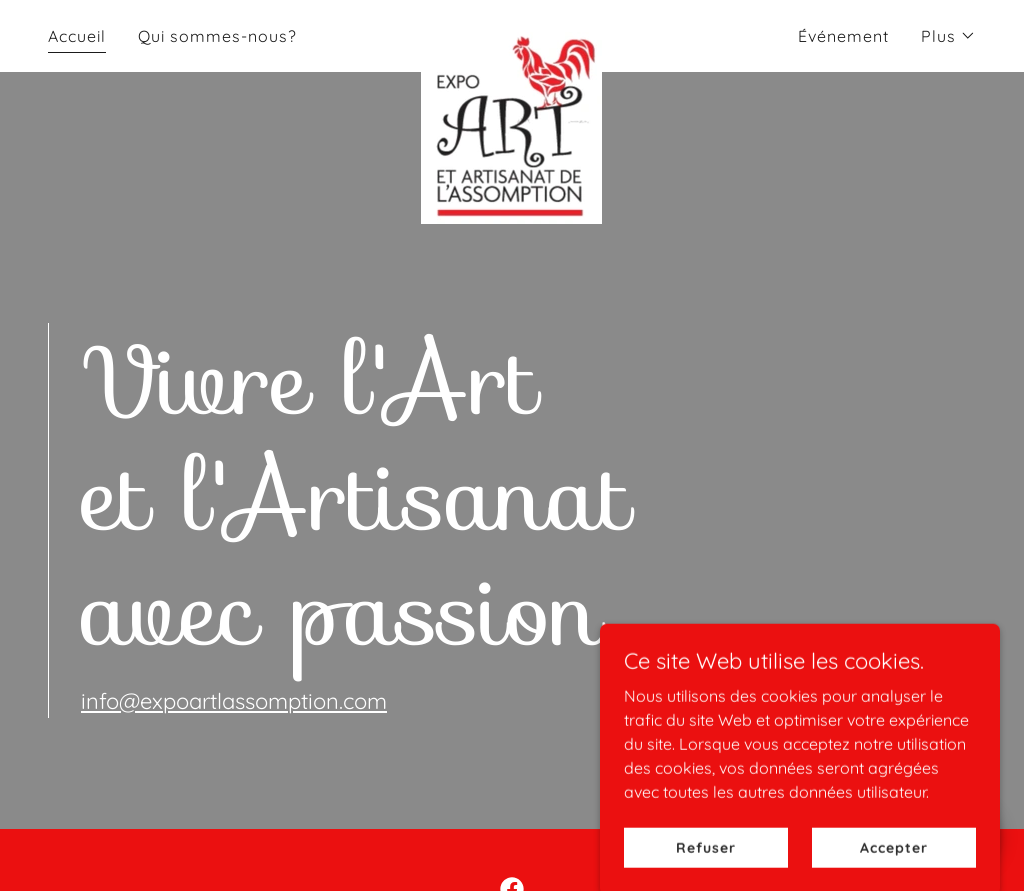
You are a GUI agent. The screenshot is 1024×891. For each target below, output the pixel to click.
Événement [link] (843, 36)
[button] (948, 36)
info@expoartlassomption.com (234, 701)
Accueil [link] (77, 36)
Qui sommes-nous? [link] (217, 36)
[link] (511, 32)
